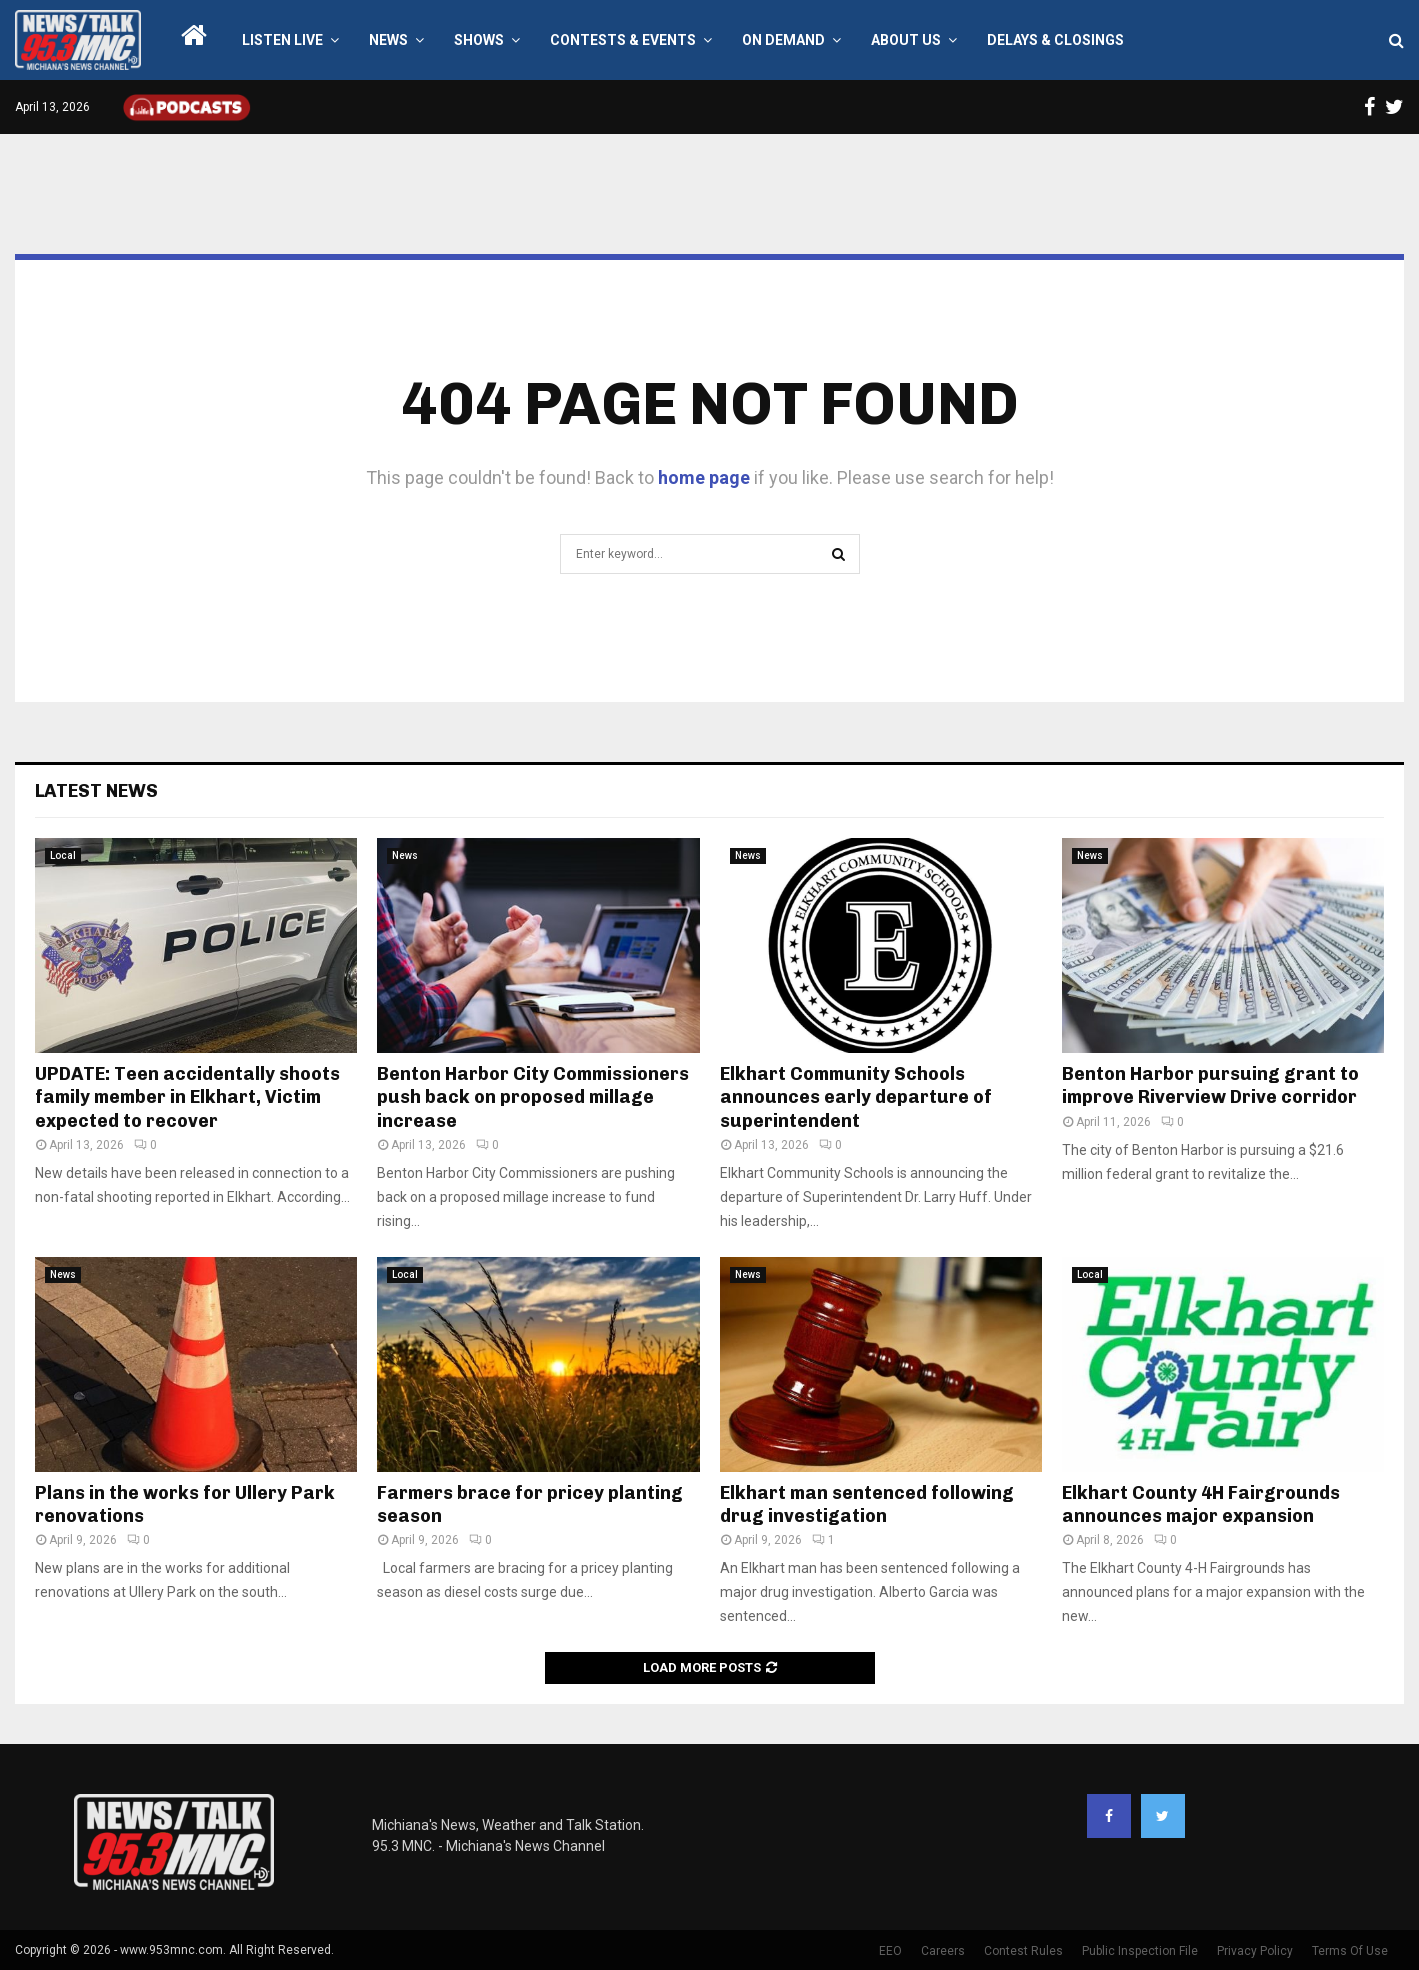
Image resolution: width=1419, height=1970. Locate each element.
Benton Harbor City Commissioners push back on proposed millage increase (533, 1097)
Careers (943, 1951)
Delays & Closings (1055, 40)
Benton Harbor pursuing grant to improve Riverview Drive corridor (1210, 1085)
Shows (479, 40)
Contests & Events (623, 40)
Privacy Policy (1255, 1951)
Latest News (96, 791)
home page (704, 477)
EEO (890, 1951)
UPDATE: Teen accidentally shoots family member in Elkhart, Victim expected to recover (187, 1097)
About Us (906, 40)
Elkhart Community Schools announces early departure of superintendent (856, 1097)
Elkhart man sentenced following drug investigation (867, 1504)
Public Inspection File (1140, 1951)
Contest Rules (1023, 1951)
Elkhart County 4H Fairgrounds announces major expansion (1201, 1504)
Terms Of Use (1350, 1951)
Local (63, 855)
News (388, 40)
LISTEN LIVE (282, 40)
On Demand (783, 40)
